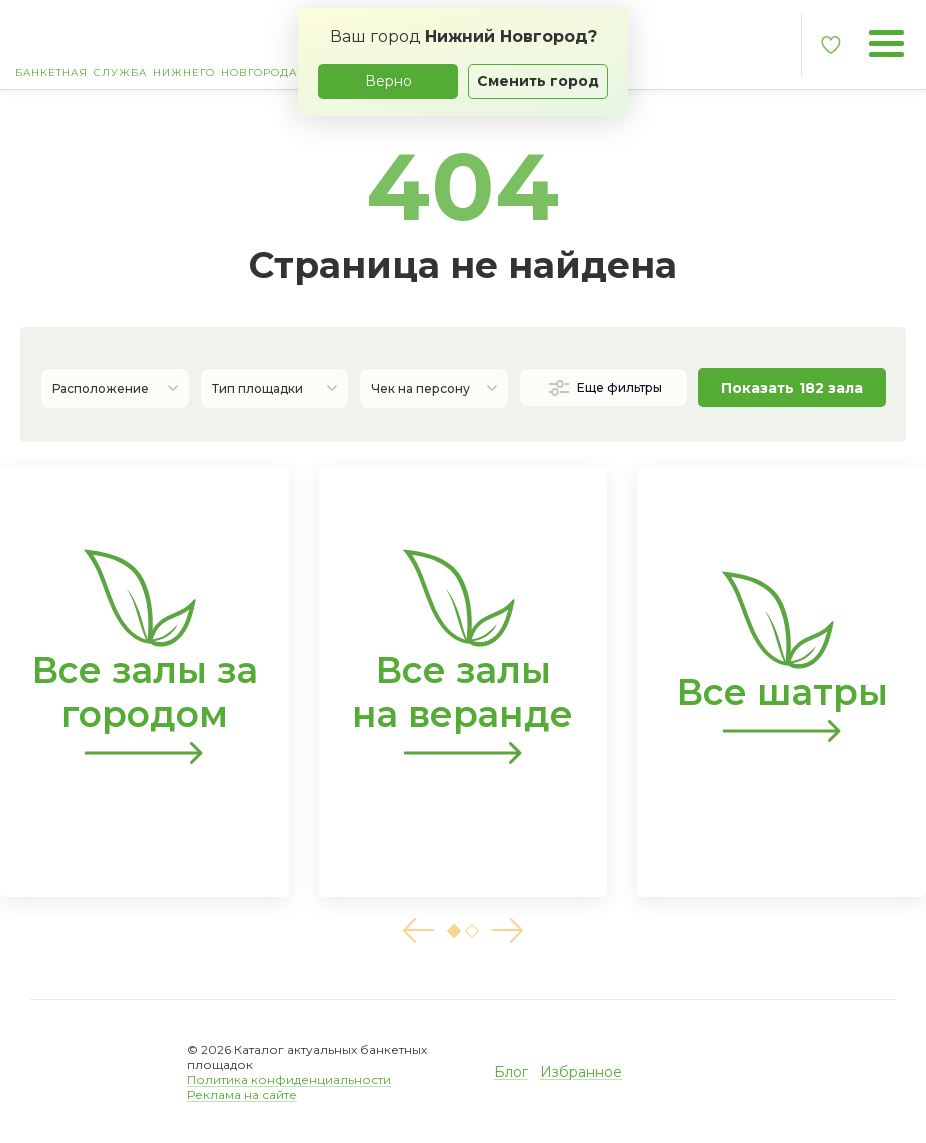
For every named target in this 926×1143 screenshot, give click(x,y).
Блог (511, 1072)
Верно (388, 81)
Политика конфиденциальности (289, 1079)
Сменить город (538, 81)
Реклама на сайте (242, 1094)
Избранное (581, 1072)
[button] (418, 930)
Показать (792, 388)
